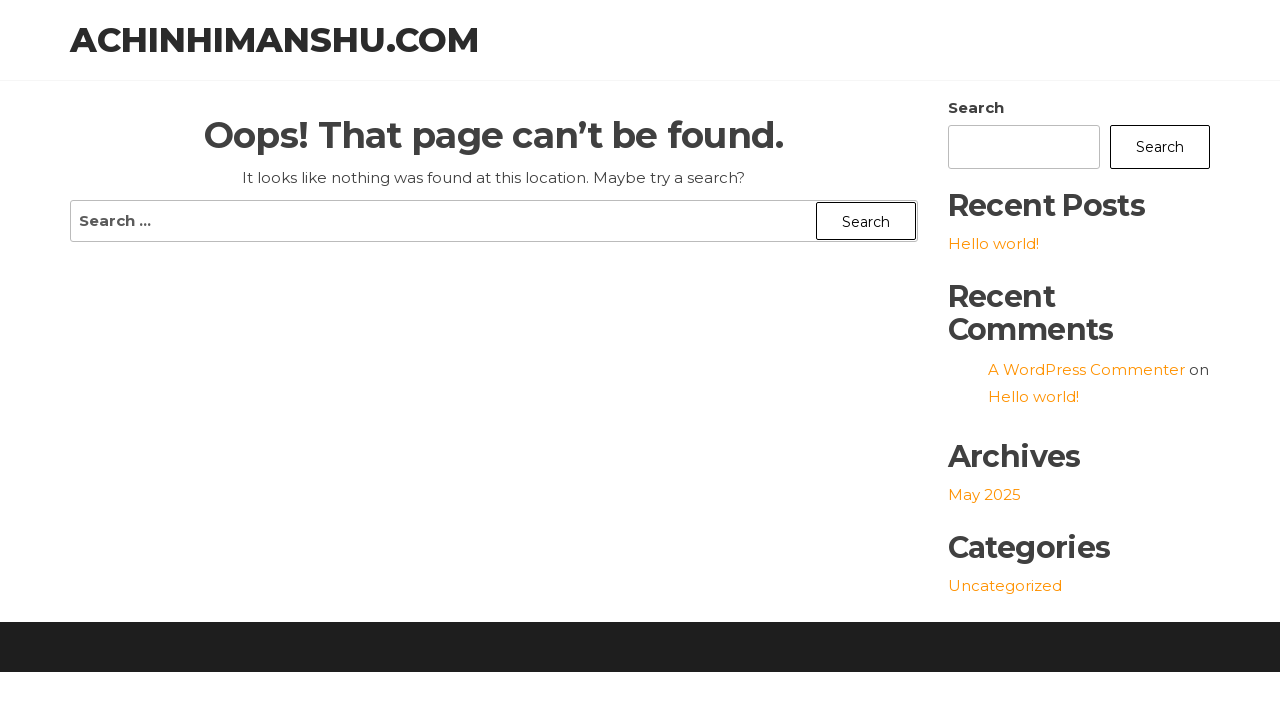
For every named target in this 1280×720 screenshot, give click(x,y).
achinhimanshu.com (274, 40)
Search (976, 107)
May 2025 (984, 494)
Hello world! (993, 243)
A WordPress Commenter (1086, 369)
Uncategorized (1005, 585)
